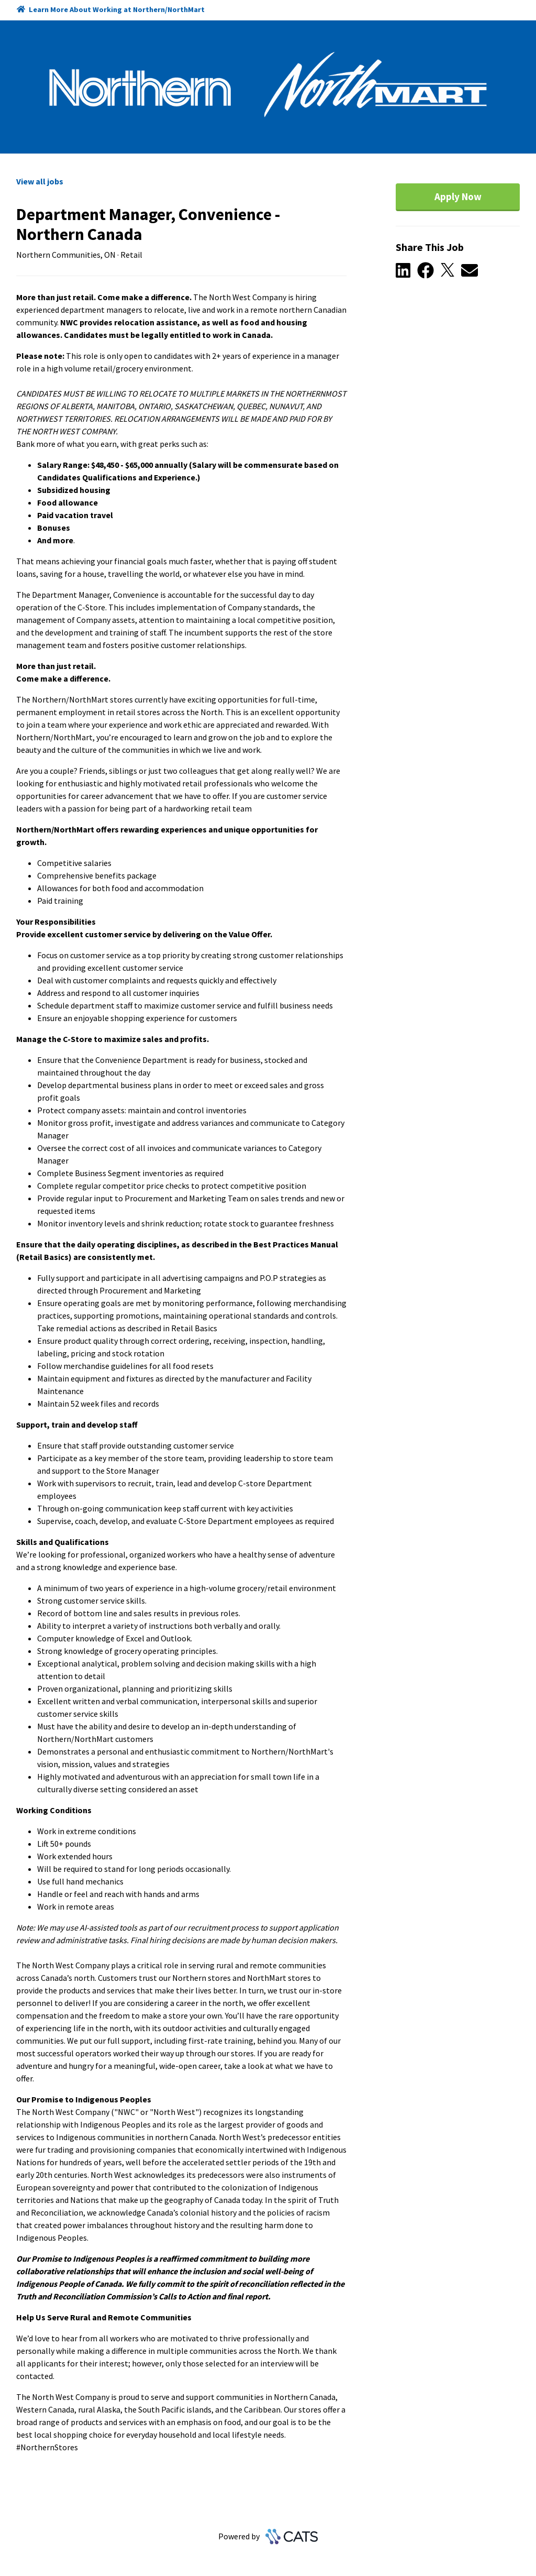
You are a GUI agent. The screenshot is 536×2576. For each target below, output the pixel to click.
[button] (406, 271)
